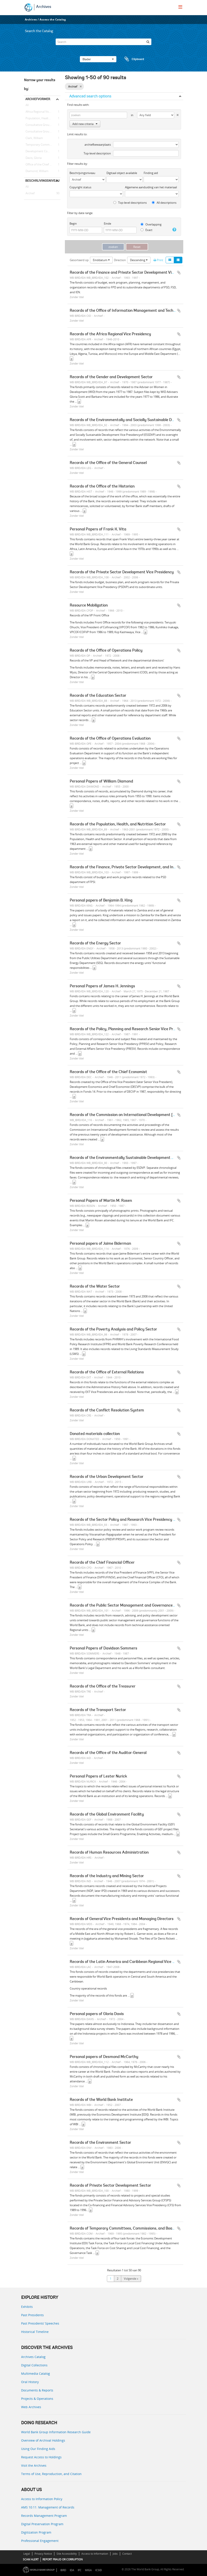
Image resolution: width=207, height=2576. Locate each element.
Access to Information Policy (41, 2499)
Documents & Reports (37, 2390)
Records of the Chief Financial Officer (102, 1563)
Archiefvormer (37, 99)
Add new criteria (84, 124)
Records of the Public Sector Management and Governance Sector (127, 1606)
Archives (43, 7)
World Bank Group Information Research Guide (56, 2432)
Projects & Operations (37, 2398)
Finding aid (151, 173)
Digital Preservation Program (42, 2524)
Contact (127, 2554)
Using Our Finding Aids (38, 2449)
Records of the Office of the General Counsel (108, 463)
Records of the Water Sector (95, 1287)
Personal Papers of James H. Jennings (102, 986)
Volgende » (131, 2279)
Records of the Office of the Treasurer (103, 1687)
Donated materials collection (95, 1434)
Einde (107, 223)
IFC (79, 2570)
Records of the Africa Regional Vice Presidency (110, 334)
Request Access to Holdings (41, 2457)
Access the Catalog (53, 19)
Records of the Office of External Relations (107, 1372)
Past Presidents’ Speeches (40, 2323)
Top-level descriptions (130, 203)
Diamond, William (36, 171)
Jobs (115, 2554)
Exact (146, 230)
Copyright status (80, 187)
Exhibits (27, 2307)
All (27, 106)
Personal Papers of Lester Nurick (98, 1777)
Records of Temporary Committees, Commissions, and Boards (124, 2229)
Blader (98, 59)
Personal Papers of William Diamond (101, 782)
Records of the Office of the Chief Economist (108, 1072)
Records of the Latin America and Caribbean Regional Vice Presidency (131, 1962)
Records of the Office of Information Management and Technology (127, 311)
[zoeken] (148, 41)
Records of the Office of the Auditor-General (108, 1753)
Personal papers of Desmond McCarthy (104, 2057)
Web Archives (31, 2407)
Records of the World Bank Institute (101, 2100)
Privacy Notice (43, 2554)
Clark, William (33, 138)
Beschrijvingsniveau (42, 180)
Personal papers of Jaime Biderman (100, 1244)
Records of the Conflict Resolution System (107, 1411)
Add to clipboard (179, 272)
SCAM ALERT (31, 2559)
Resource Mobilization (89, 606)
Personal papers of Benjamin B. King (101, 901)
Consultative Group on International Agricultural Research (42, 131)
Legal (26, 2554)
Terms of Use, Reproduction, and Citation (51, 2474)
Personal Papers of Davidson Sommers (103, 1649)
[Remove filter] (81, 86)
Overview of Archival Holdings (43, 2440)
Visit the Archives (33, 2465)
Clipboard (132, 59)
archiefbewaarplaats (97, 145)
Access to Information (94, 2554)
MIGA (88, 2570)
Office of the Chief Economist (42, 164)
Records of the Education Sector (98, 696)
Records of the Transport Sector (98, 1710)
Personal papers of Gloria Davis (97, 2014)
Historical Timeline (35, 2332)
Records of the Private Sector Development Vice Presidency (122, 572)
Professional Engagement (40, 2541)
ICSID (98, 2570)
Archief (29, 193)
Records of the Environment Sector (100, 2143)
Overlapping (151, 224)
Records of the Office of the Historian (102, 487)
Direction (120, 260)
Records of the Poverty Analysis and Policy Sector (113, 1330)
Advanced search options (90, 96)
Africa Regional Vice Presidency (42, 111)
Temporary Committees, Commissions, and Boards (42, 144)
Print (158, 260)
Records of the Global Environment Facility (107, 1815)
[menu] (180, 7)
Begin (73, 223)
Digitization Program (36, 2532)
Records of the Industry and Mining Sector (107, 1876)
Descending (139, 260)
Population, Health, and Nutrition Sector (42, 118)
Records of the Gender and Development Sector (111, 377)
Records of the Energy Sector (95, 943)
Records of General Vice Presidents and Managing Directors (122, 1919)
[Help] (174, 229)
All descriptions (164, 203)
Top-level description (97, 153)
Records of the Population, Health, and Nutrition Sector (118, 824)
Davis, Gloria (33, 158)
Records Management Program (44, 2516)
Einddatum (101, 260)
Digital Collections (34, 2365)
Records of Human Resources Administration (109, 1853)
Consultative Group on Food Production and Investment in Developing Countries (42, 125)
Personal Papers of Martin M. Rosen (101, 1201)
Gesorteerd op (79, 260)
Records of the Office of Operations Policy (106, 651)
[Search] (103, 41)
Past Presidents (32, 2315)
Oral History (30, 2382)
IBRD (63, 2570)
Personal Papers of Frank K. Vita (98, 529)
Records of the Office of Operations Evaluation (110, 739)
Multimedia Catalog (35, 2373)
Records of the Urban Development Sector (106, 1477)
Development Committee (41, 151)
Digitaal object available (121, 173)
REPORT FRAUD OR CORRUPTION (62, 2559)
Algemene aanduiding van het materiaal (151, 187)
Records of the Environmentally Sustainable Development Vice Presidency (134, 1158)
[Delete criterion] (176, 114)
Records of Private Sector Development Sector (110, 2186)
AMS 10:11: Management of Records (47, 2507)
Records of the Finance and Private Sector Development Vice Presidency (133, 273)
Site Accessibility (67, 2554)
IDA (72, 2570)
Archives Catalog (33, 2357)
